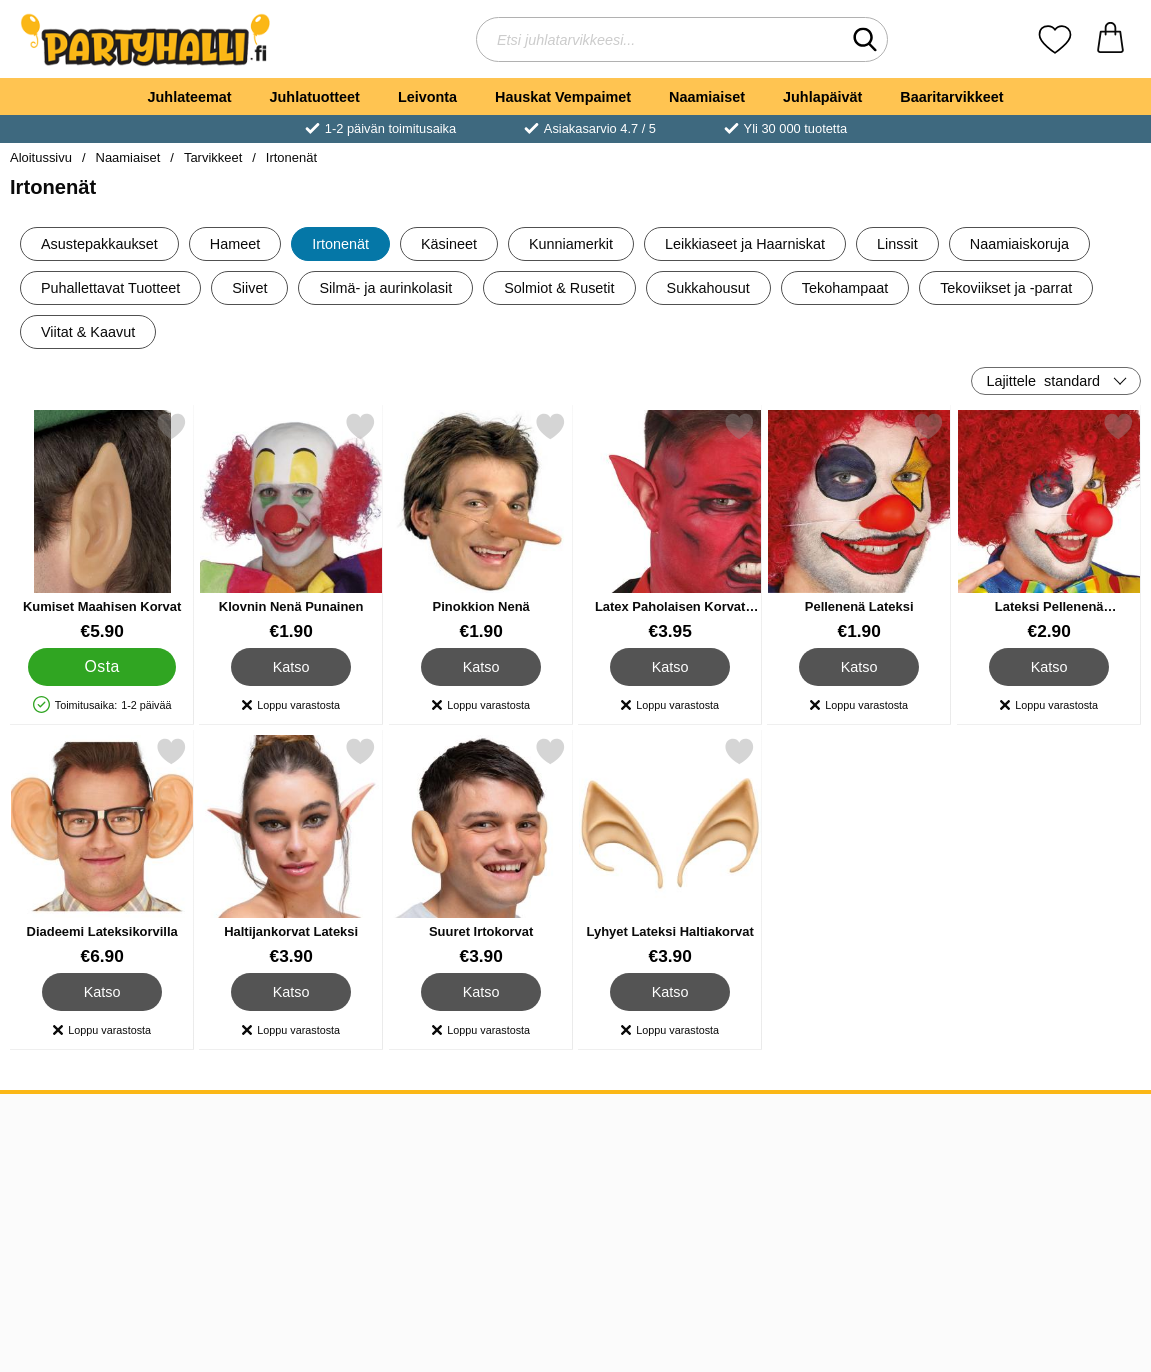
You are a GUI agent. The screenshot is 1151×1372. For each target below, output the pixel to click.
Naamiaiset (707, 97)
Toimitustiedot (63, 1203)
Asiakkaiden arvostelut (94, 1227)
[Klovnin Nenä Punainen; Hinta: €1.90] (291, 526)
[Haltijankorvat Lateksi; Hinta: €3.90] (291, 851)
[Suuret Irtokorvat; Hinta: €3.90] (481, 851)
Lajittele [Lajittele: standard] (1043, 381)
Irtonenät (291, 157)
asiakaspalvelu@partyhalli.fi (339, 1155)
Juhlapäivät (822, 97)
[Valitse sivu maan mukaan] (1046, 1136)
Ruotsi (508, 1179)
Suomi (508, 1203)
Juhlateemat (190, 97)
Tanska (511, 1155)
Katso (291, 667)
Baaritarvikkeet (951, 97)
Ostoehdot (51, 1179)
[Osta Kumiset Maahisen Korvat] (101, 667)
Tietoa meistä (62, 1155)
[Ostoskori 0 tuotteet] (1110, 39)
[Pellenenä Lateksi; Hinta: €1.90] (859, 526)
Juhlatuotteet (315, 97)
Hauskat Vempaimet (563, 97)
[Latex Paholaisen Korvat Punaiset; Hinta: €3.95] (670, 526)
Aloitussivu (41, 157)
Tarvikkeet (213, 157)
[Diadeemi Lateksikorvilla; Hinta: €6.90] (102, 851)
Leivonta (427, 97)
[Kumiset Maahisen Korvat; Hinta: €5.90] (102, 526)
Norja (505, 1227)
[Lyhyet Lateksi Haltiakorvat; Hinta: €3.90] (670, 851)
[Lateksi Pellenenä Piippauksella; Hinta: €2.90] (1049, 526)
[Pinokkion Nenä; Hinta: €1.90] (481, 526)
